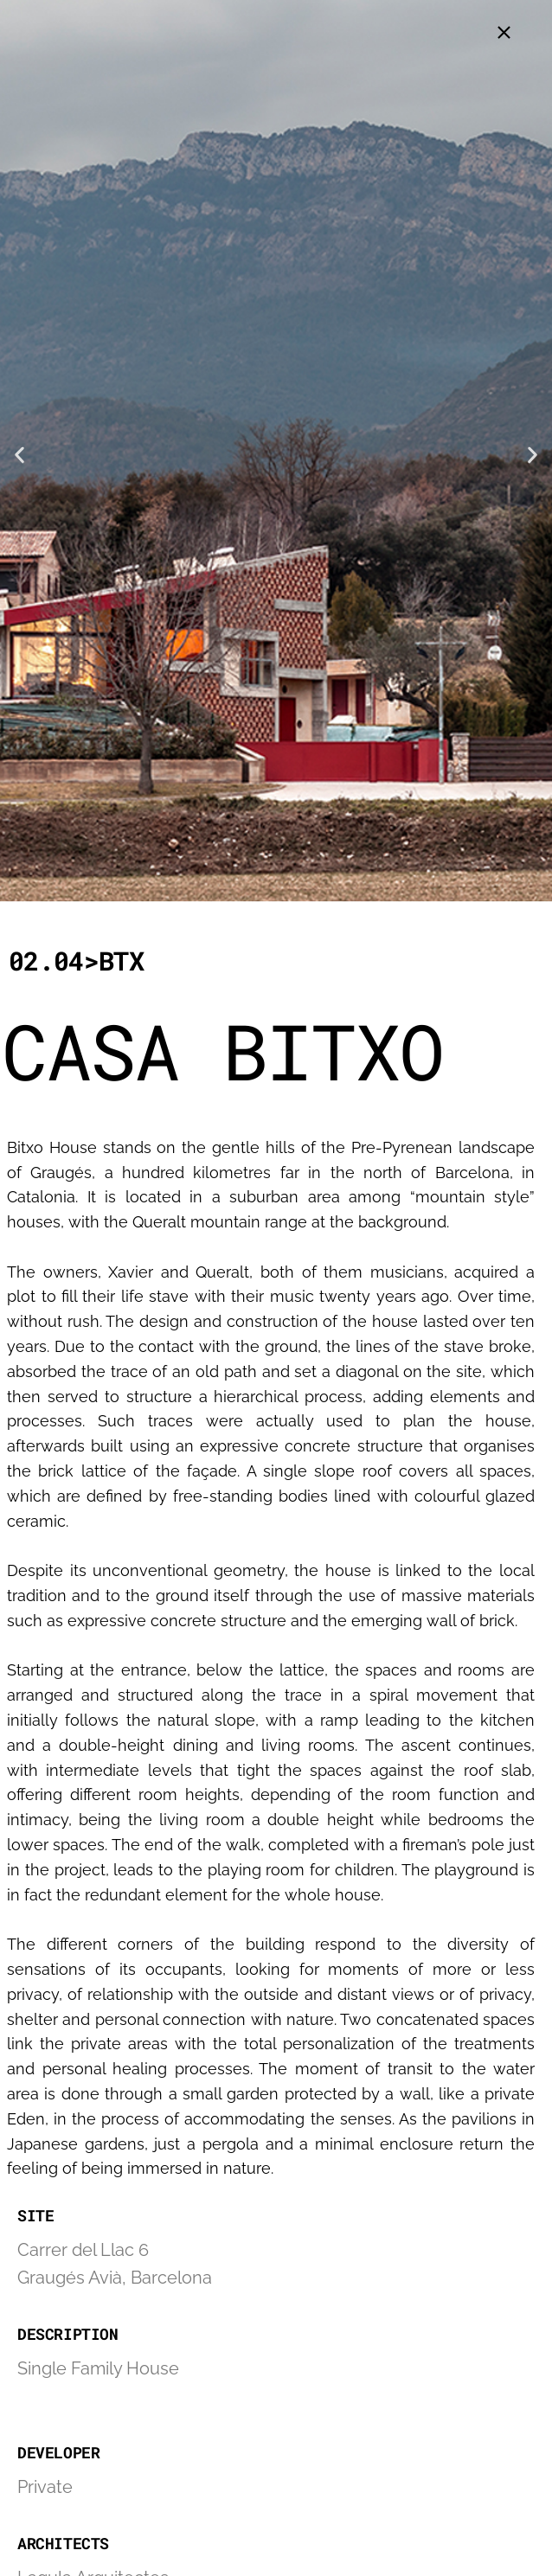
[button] (19, 454)
